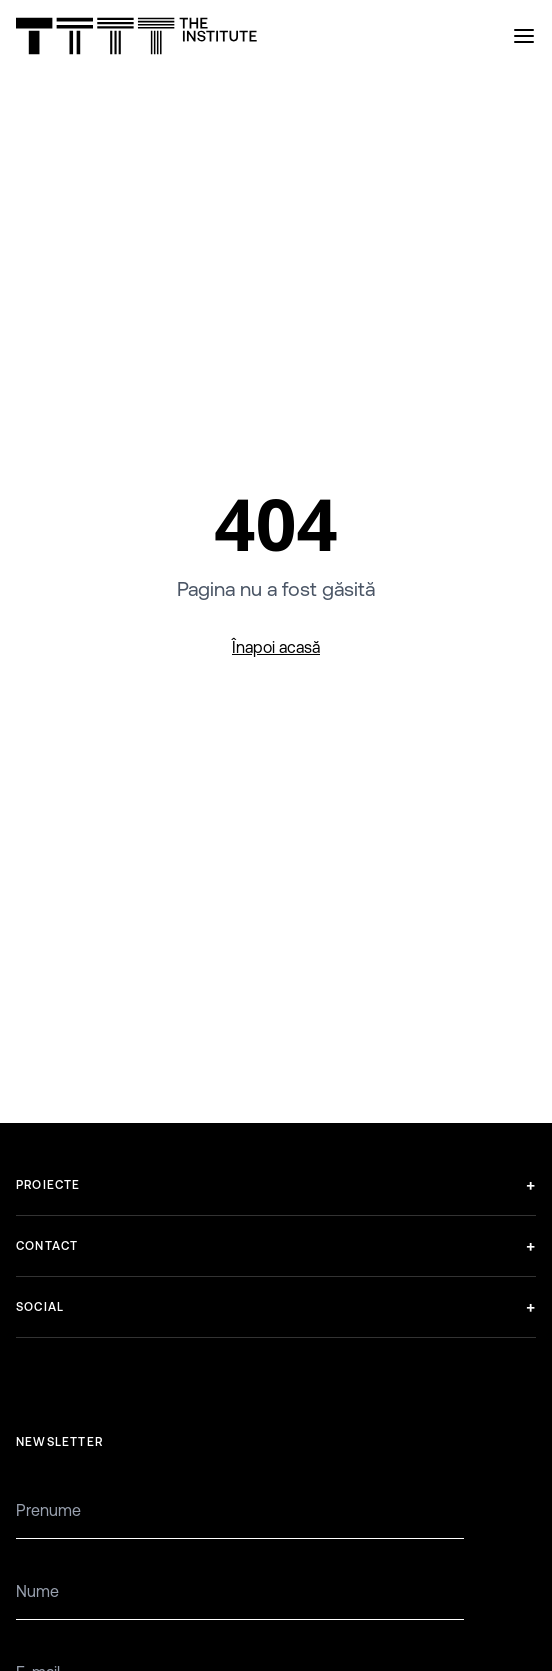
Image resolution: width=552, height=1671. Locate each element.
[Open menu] (524, 36)
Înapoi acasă (276, 647)
